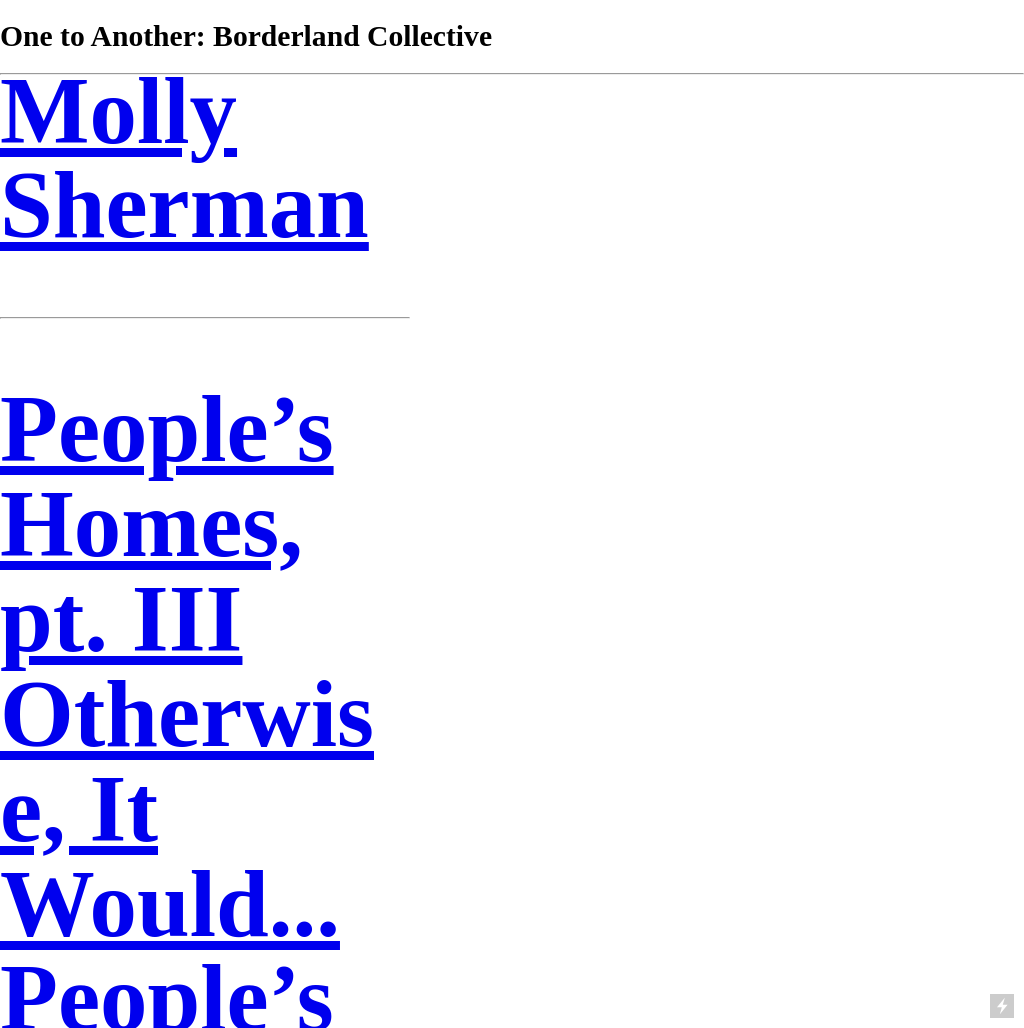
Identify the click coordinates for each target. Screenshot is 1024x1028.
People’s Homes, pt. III (167, 524)
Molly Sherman (184, 158)
